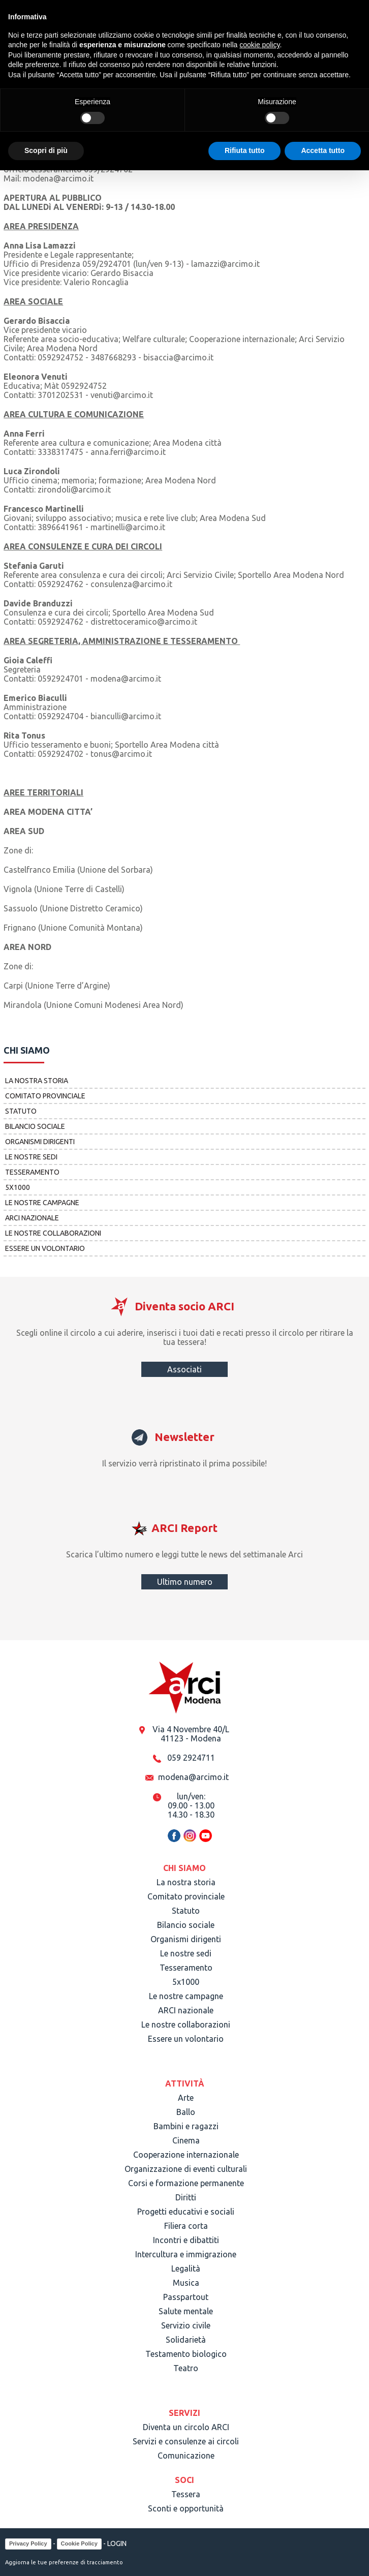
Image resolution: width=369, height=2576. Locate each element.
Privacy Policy (28, 2543)
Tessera (185, 2494)
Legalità (185, 2268)
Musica (186, 2282)
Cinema (186, 2140)
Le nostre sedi (31, 1157)
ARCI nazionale (32, 1218)
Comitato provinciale (45, 1096)
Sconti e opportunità (186, 2508)
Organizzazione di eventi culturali (186, 2168)
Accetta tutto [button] (323, 150)
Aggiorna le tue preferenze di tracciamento (64, 2562)
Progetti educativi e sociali (185, 2211)
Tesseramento (32, 1172)
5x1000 (17, 1187)
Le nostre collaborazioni (53, 1233)
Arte (186, 2097)
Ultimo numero (184, 1581)
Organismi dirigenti (40, 1142)
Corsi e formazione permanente (186, 2183)
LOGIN (117, 2543)
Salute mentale (186, 2311)
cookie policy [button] (259, 45)
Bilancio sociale (35, 1126)
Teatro (185, 2368)
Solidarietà (186, 2339)
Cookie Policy (79, 2543)
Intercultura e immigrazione (185, 2254)
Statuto (21, 1111)
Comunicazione (186, 2455)
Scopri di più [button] (46, 150)
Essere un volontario (45, 1248)
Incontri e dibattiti (186, 2240)
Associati (184, 1369)
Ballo (185, 2112)
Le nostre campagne (42, 1203)
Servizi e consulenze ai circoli (186, 2441)
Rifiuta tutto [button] (245, 150)
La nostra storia (36, 1081)
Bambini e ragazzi (186, 2126)
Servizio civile (185, 2325)
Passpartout (185, 2297)
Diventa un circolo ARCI (186, 2427)
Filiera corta (186, 2225)
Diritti (185, 2197)
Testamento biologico (186, 2353)
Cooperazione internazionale (186, 2154)
